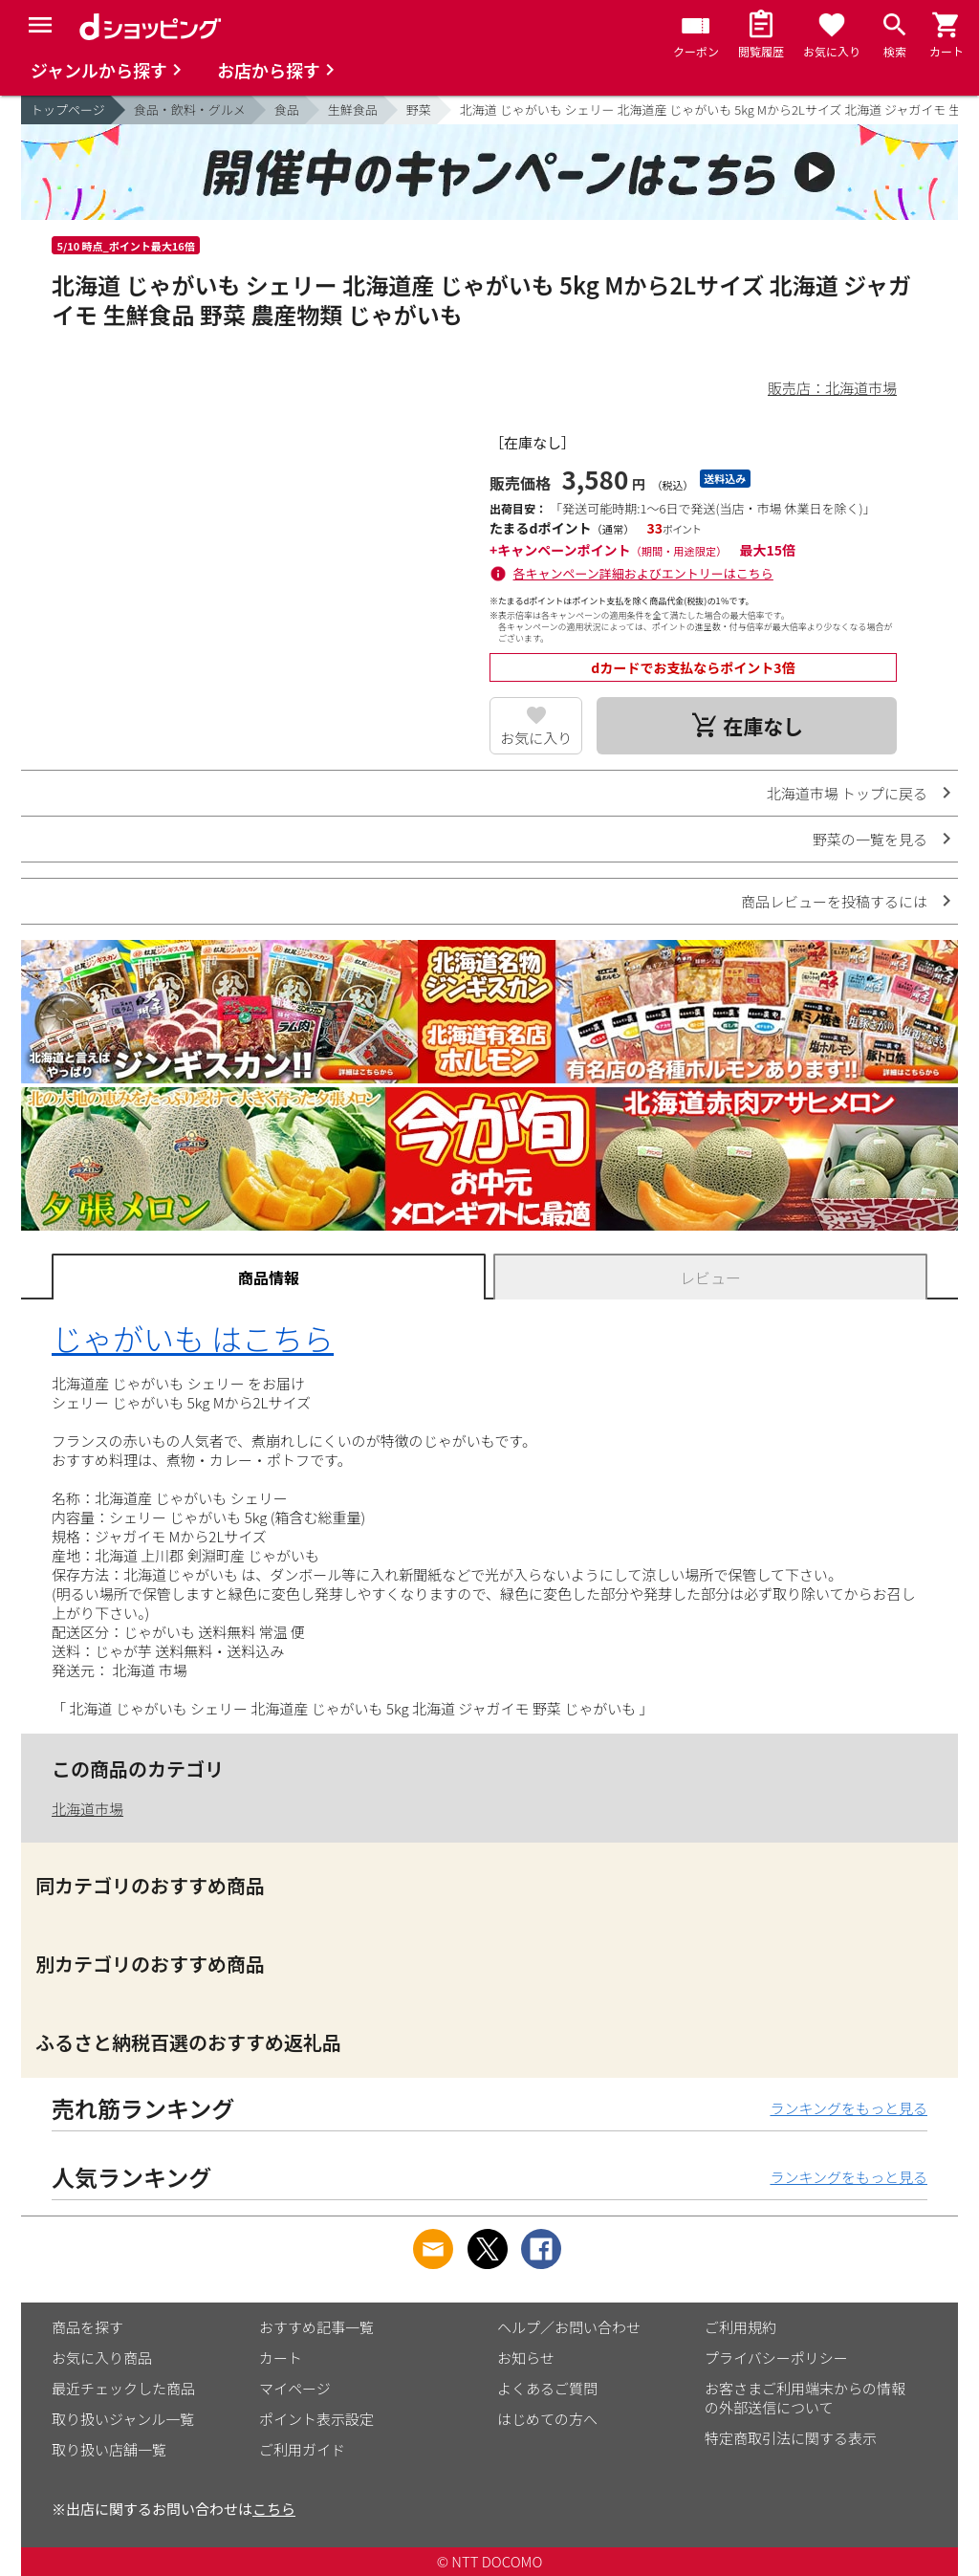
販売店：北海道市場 (832, 388)
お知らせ (526, 2357)
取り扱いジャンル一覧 (123, 2419)
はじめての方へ (547, 2419)
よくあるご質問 (547, 2388)
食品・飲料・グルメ (190, 109)
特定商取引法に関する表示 (791, 2438)
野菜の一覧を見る (870, 839)
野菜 (418, 109)
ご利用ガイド (302, 2449)
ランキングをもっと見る (848, 2108)
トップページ (68, 109)
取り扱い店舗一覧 (109, 2449)
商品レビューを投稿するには (834, 901)
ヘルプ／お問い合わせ (569, 2327)
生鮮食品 (353, 109)
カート (280, 2357)
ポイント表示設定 (316, 2419)
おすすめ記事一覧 (316, 2327)
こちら (273, 2509)
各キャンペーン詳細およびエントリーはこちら (643, 573)
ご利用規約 (740, 2327)
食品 (286, 109)
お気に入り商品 (102, 2357)
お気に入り (536, 738)
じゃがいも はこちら (193, 1338)
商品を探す (87, 2327)
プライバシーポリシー (776, 2357)
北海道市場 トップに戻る (847, 793)
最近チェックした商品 (123, 2388)
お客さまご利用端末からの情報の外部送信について (805, 2397)
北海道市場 (87, 1809)
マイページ (295, 2388)
